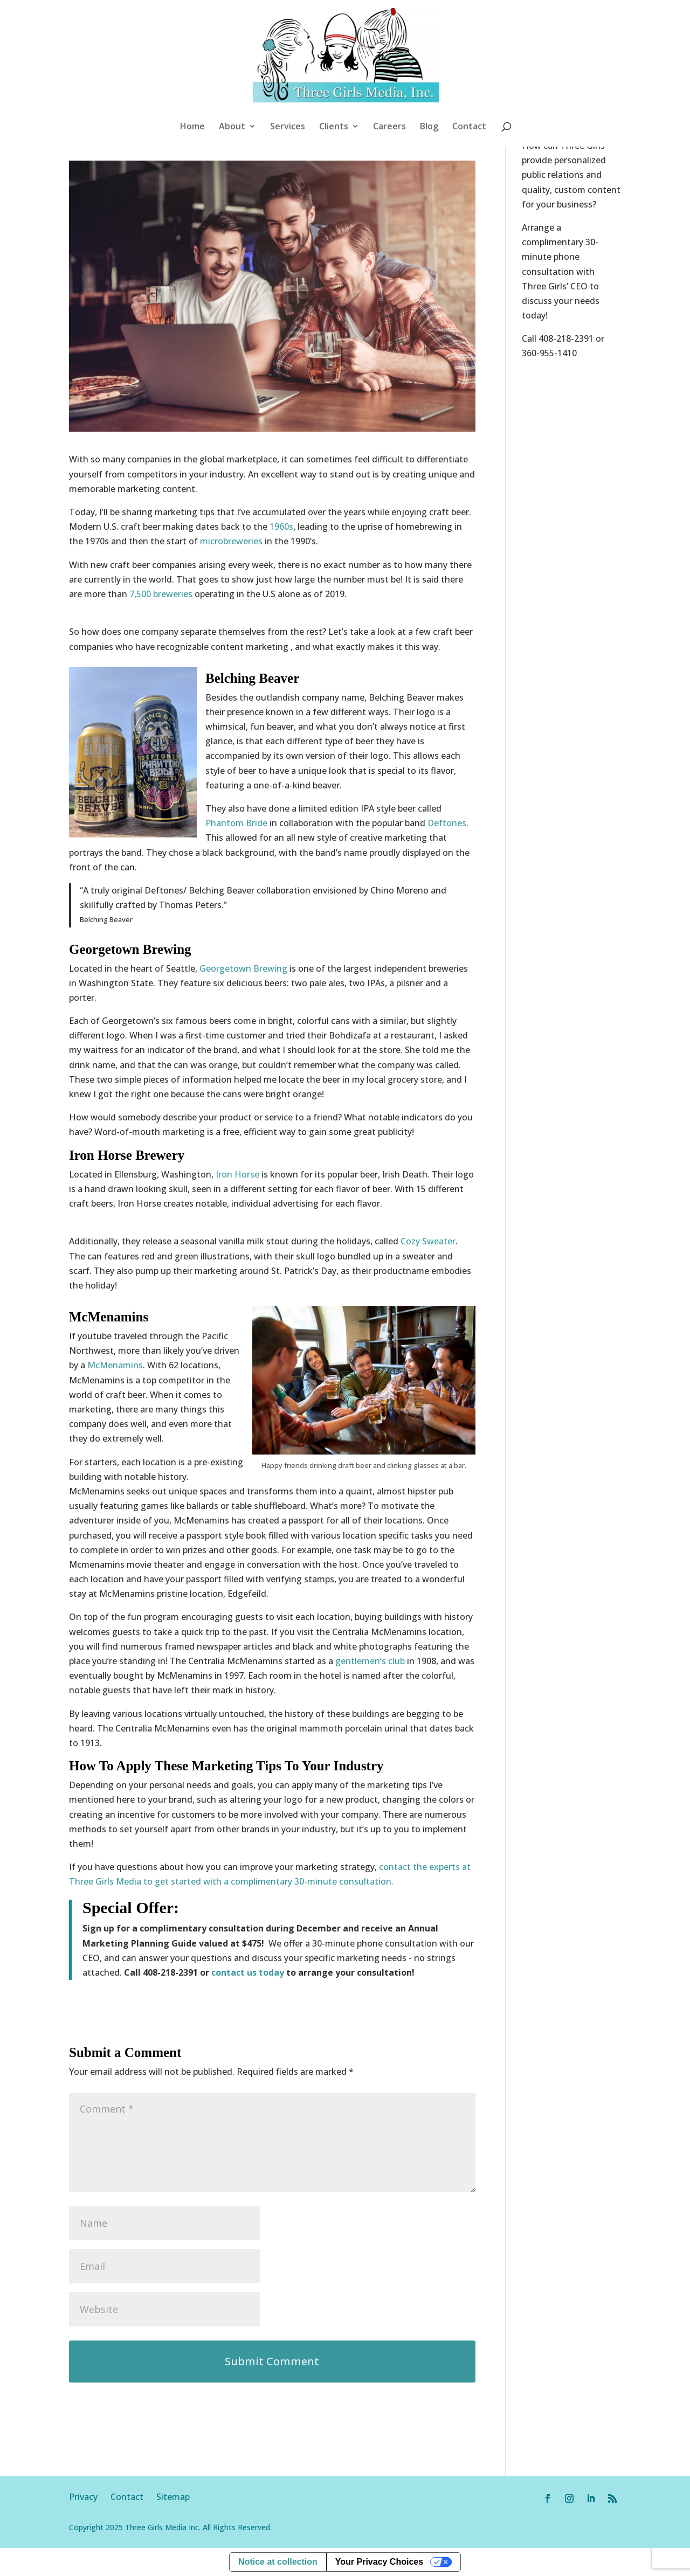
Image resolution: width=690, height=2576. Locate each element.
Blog (429, 127)
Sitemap (173, 2497)
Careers (389, 127)
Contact (469, 127)
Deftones (446, 823)
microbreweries (231, 541)
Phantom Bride (236, 823)
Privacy (90, 2497)
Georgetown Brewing (242, 968)
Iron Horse (237, 1174)
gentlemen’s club (370, 1661)
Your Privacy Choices (379, 2561)
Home (192, 127)
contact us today (247, 1972)
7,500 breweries (160, 594)
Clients (333, 127)
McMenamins (115, 1365)
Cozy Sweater (428, 1241)
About (232, 127)
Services (287, 127)
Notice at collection (278, 2561)
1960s (281, 526)
